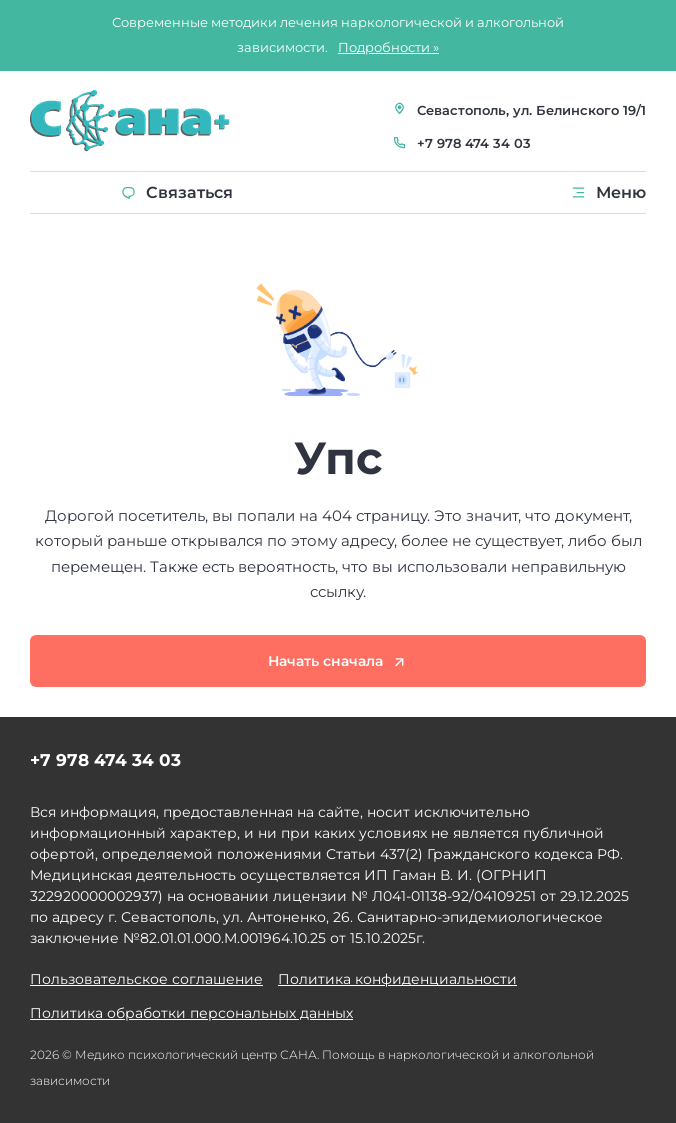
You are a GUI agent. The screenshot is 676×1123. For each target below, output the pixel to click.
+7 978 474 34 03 (474, 143)
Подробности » (388, 47)
